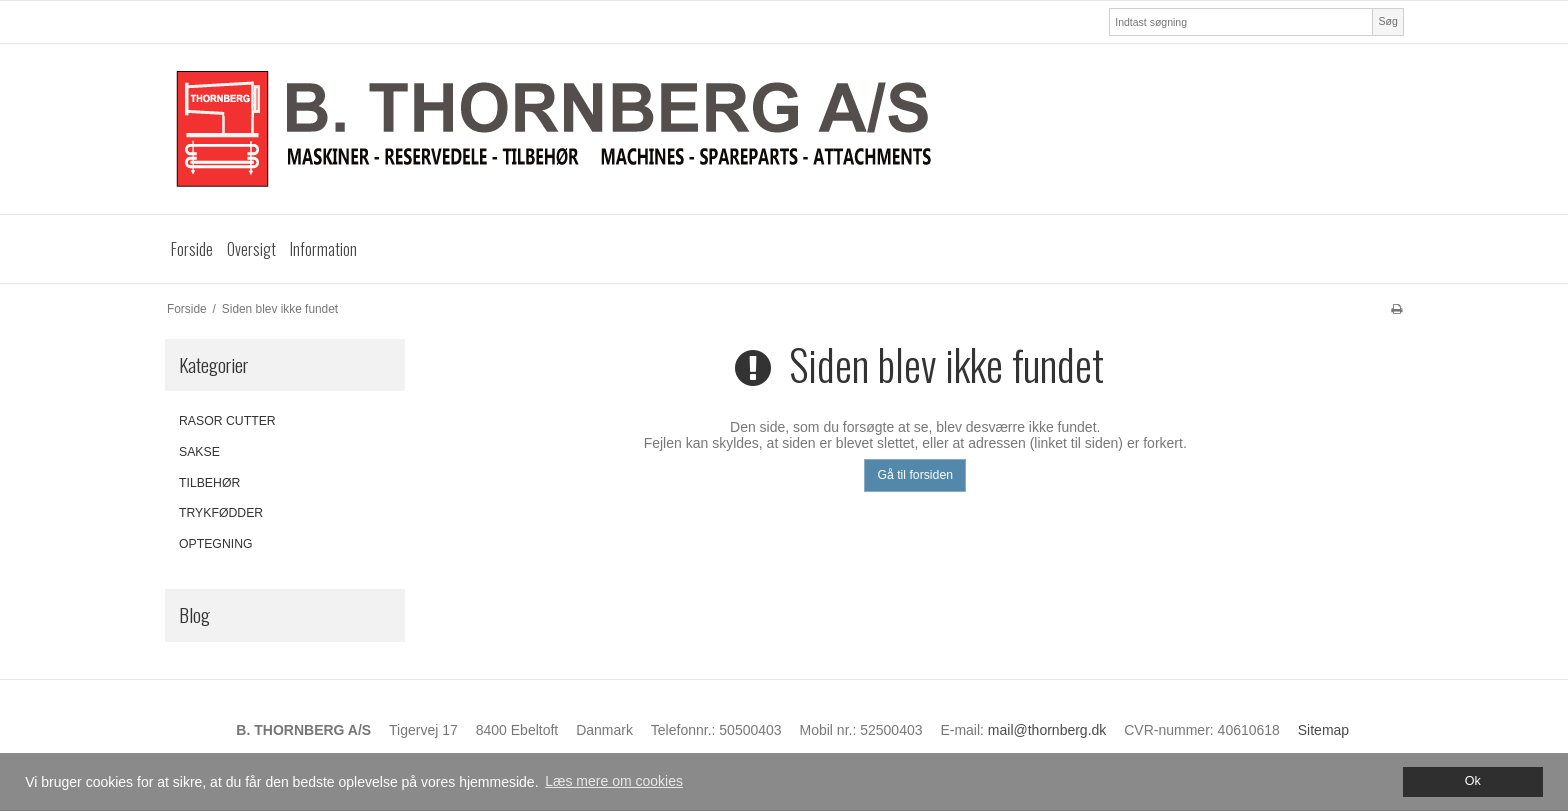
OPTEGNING (216, 544)
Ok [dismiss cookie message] (1473, 781)
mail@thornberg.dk (1047, 730)
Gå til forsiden (915, 475)
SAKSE (199, 452)
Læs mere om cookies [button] (614, 781)
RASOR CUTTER (227, 421)
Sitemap (1323, 730)
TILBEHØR (209, 483)
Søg (1387, 21)
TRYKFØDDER (221, 513)
